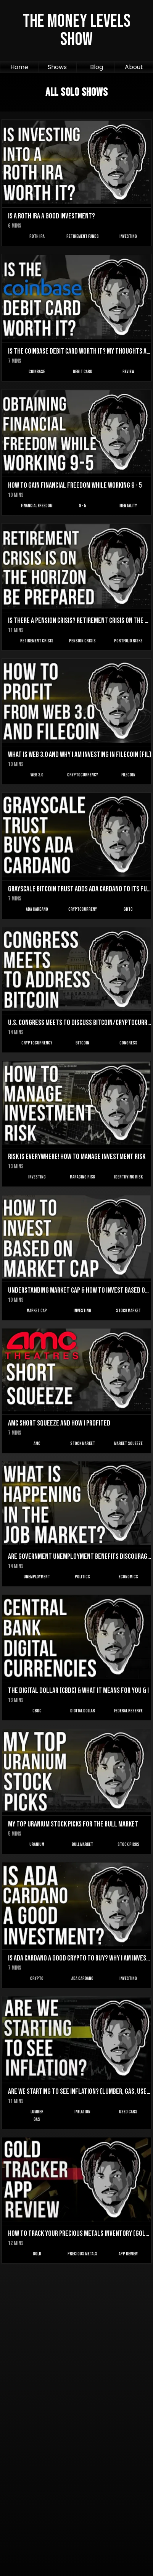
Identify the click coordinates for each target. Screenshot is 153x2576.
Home (19, 67)
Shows (57, 67)
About (134, 67)
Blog (96, 67)
